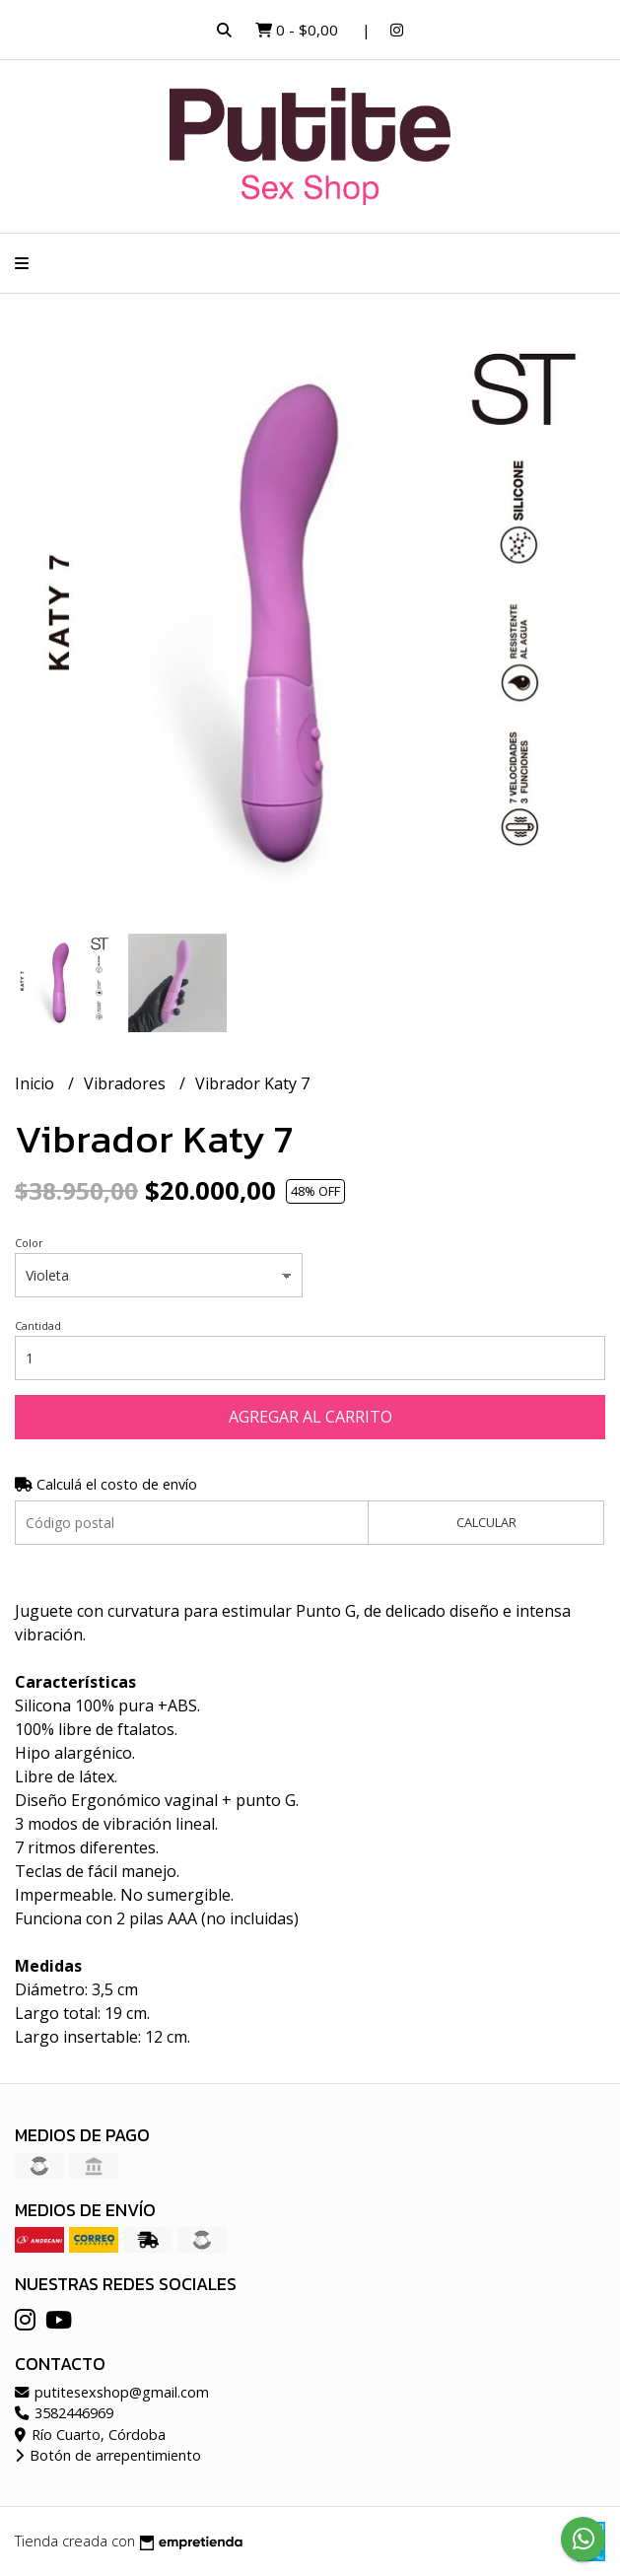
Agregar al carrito (310, 1416)
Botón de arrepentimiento (108, 2455)
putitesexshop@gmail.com (112, 2392)
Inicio (36, 1083)
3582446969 (64, 2412)
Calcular (486, 1522)
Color (29, 1242)
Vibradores (127, 1083)
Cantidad (38, 1325)
